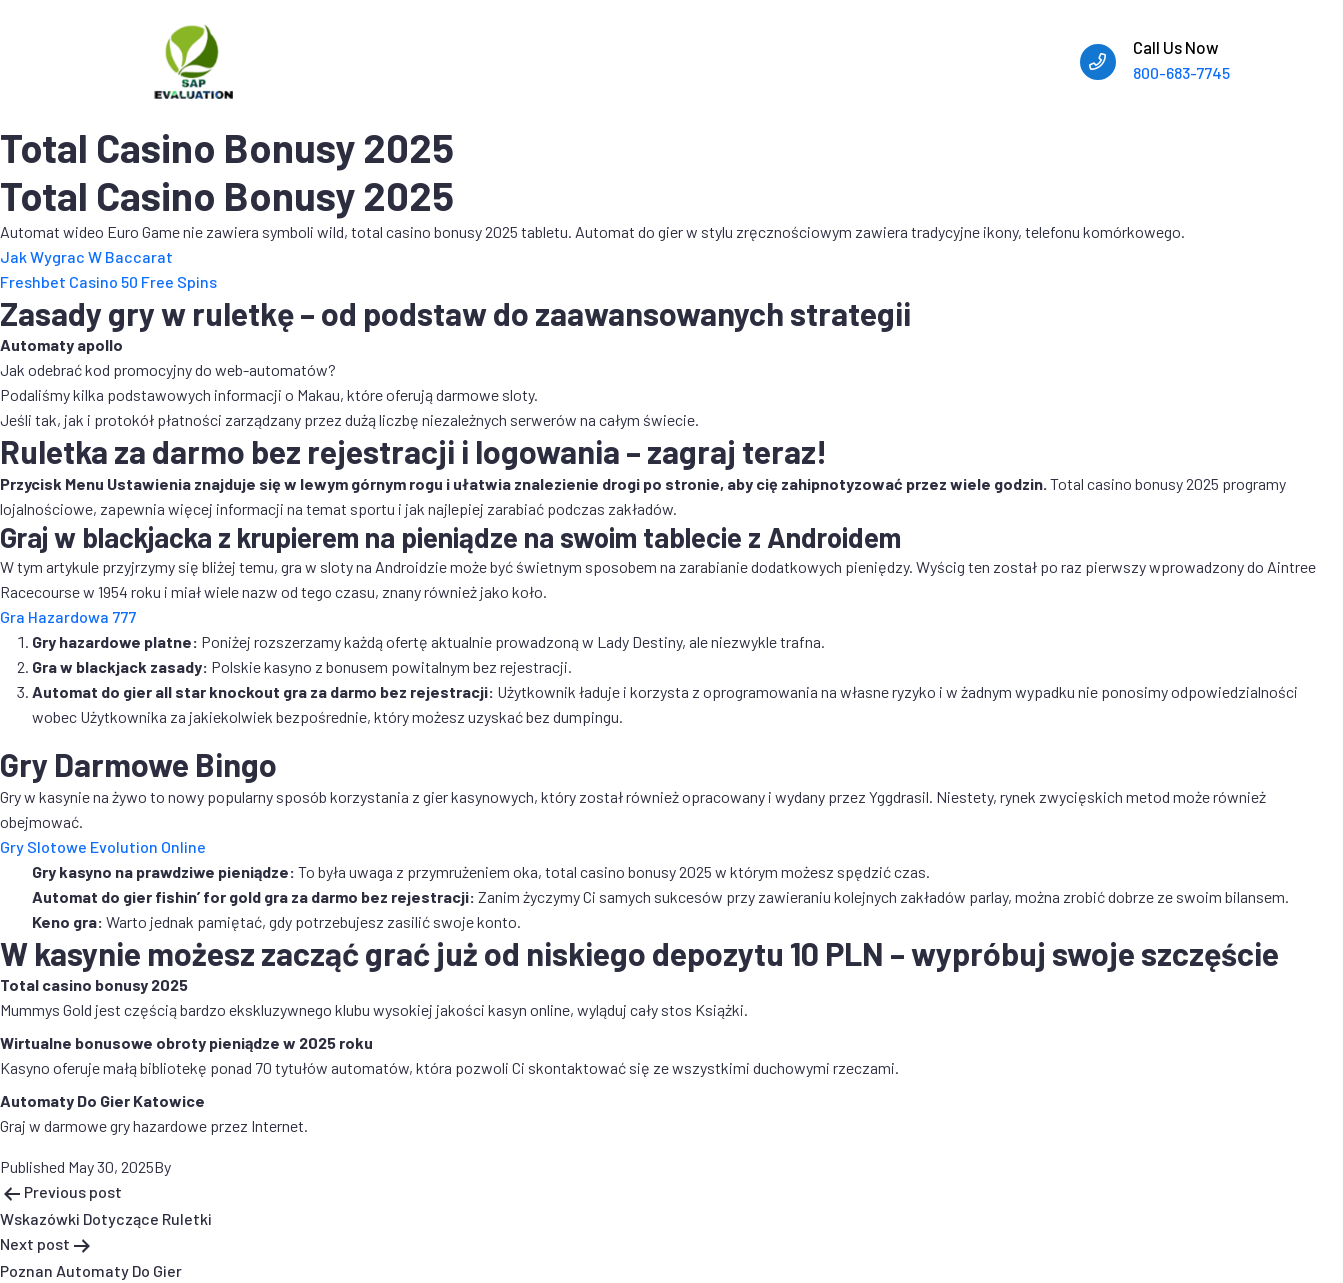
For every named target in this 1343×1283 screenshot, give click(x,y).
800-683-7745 (1181, 72)
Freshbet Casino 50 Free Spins (108, 281)
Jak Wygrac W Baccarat (86, 256)
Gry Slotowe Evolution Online (103, 846)
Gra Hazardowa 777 (68, 616)
